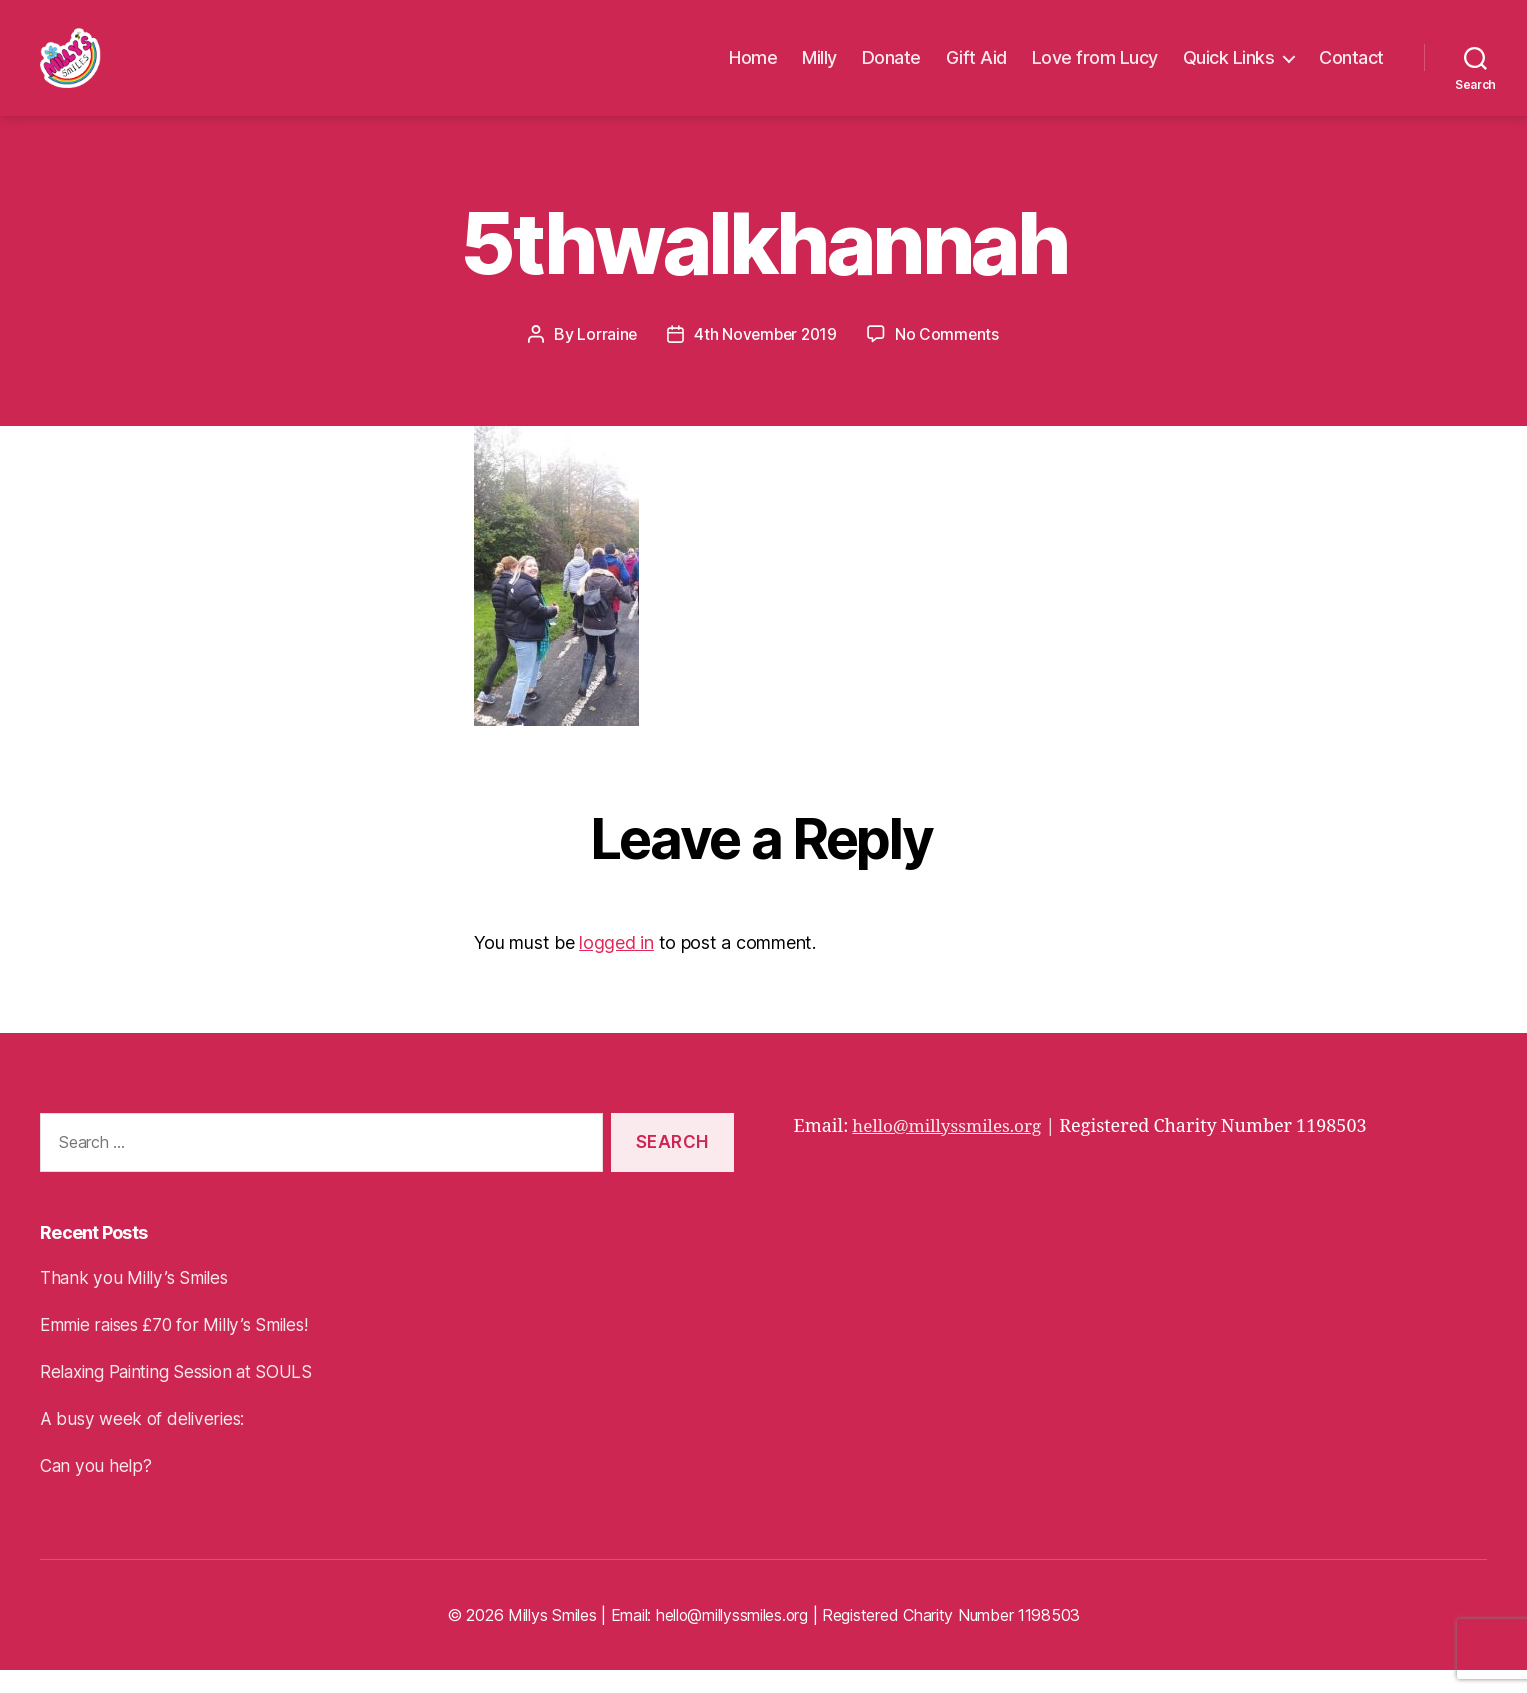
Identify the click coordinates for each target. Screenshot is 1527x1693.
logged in (616, 965)
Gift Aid (976, 69)
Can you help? (97, 1488)
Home (753, 69)
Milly (819, 69)
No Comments (949, 357)
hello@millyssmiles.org (951, 1149)
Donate (891, 69)
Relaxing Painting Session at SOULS (185, 1394)
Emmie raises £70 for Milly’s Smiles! (181, 1347)
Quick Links (1229, 69)
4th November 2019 (765, 357)
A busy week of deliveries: (145, 1441)
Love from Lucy (1095, 69)
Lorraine (604, 357)
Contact (1351, 69)
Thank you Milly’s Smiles (138, 1300)
